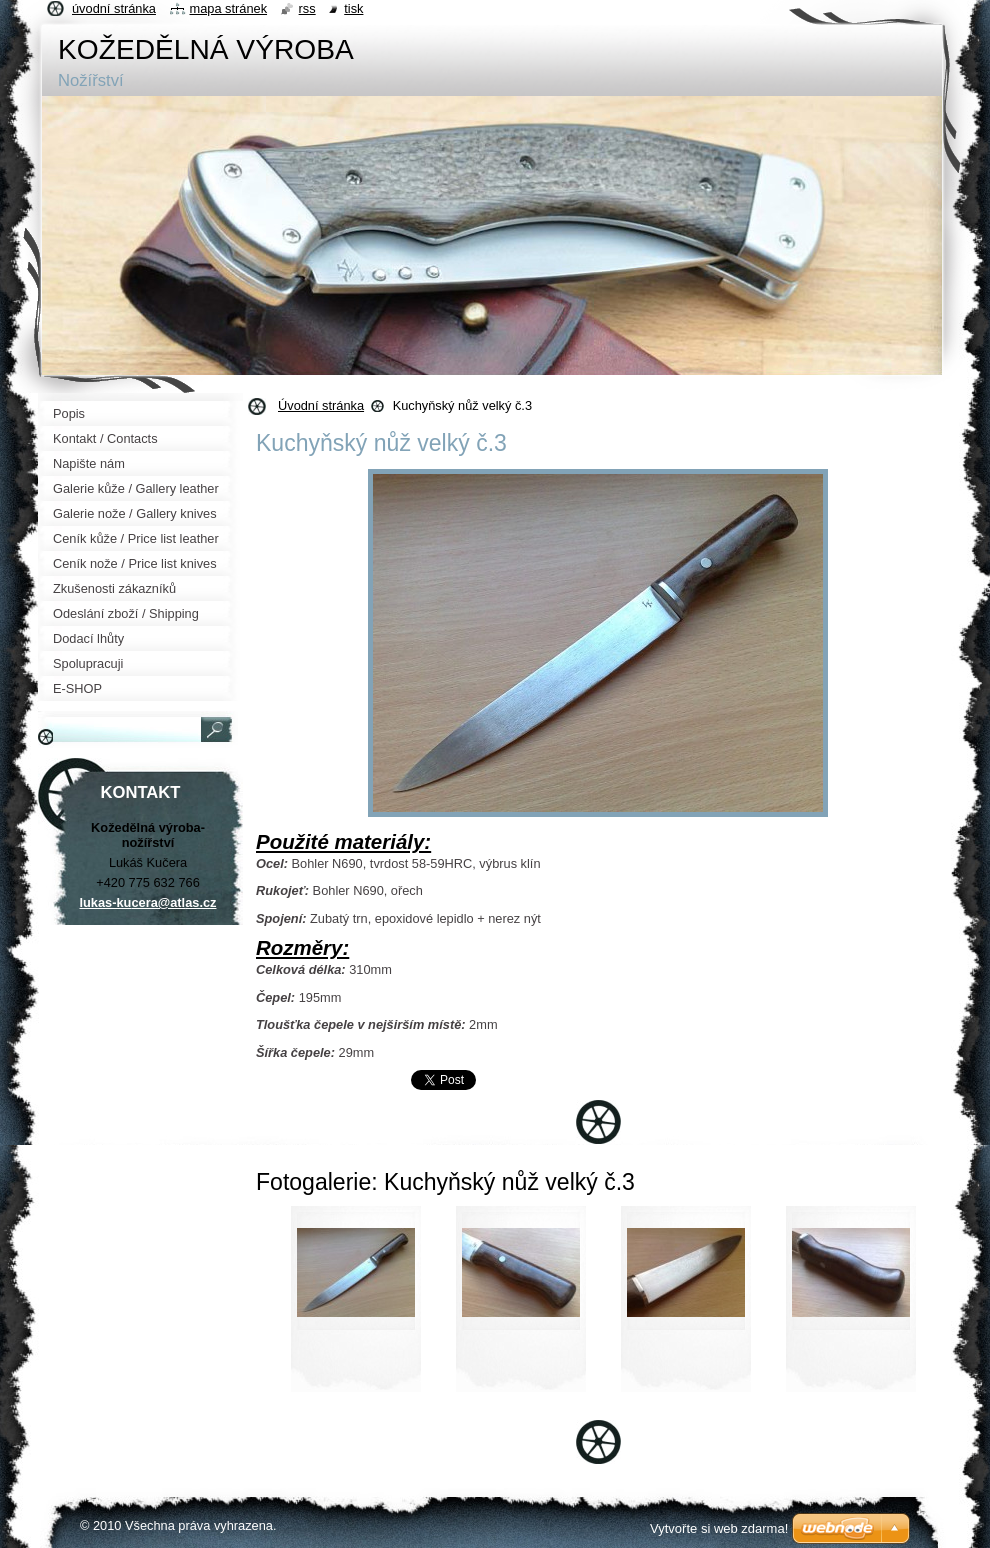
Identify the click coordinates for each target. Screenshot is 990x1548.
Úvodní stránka (321, 405)
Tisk (353, 8)
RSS (307, 8)
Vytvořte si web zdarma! (719, 1528)
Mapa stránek (229, 8)
